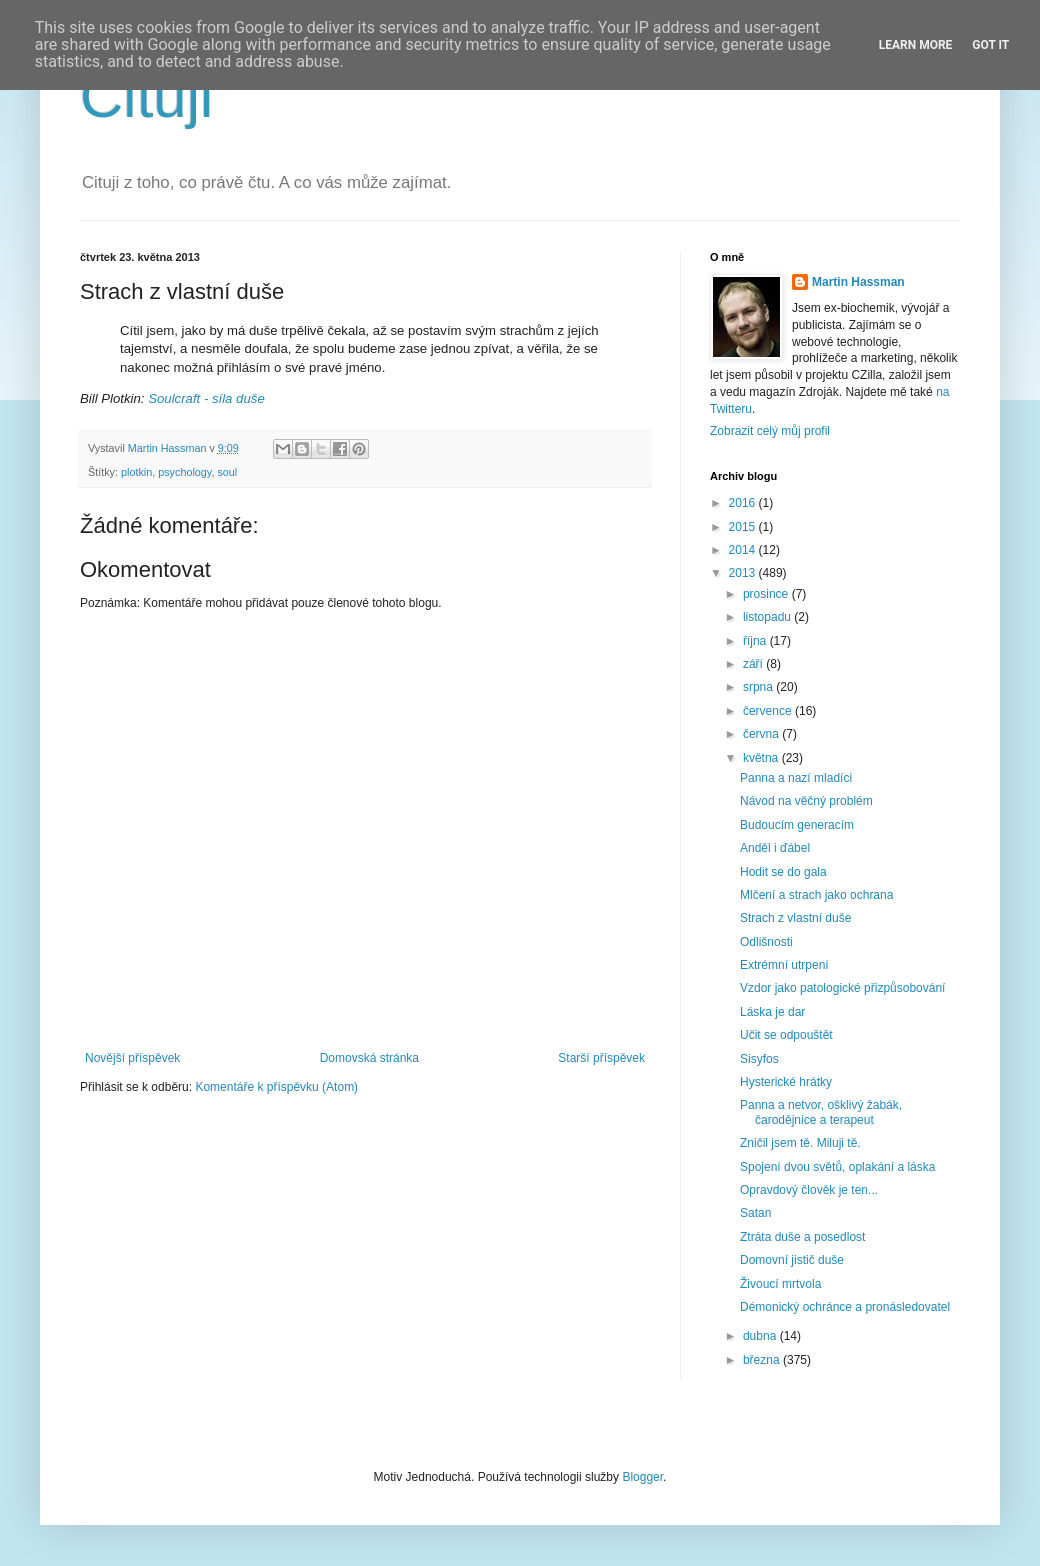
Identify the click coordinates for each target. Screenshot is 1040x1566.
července (769, 711)
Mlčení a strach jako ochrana (816, 895)
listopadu (768, 617)
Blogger (642, 1477)
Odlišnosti (766, 942)
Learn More (916, 45)
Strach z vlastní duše (795, 918)
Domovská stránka (369, 1058)
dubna (761, 1336)
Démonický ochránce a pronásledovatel (845, 1307)
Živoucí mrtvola (780, 1284)
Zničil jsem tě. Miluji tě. (800, 1143)
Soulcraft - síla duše (206, 398)
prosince (767, 594)
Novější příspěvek (132, 1058)
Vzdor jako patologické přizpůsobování (842, 988)
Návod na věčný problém (806, 801)
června (762, 734)
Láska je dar (772, 1012)
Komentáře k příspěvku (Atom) (276, 1087)
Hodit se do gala (783, 872)
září (754, 664)
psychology (184, 472)
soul (227, 472)
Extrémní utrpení (784, 965)
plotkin (136, 472)
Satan (755, 1213)
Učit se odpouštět (786, 1035)
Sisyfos (759, 1059)
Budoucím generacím (797, 825)
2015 (744, 527)
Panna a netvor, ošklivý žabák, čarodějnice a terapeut (821, 1112)
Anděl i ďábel (775, 848)
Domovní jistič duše (792, 1260)
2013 (744, 573)
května (762, 758)
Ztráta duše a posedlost (802, 1237)
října (756, 641)
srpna (759, 687)
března (763, 1360)
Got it (990, 45)
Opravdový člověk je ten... (809, 1190)
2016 (744, 503)
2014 (744, 550)
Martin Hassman (858, 282)
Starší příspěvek (601, 1058)
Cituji (146, 96)
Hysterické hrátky (786, 1082)
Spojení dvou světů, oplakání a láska (837, 1167)
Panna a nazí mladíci (796, 778)
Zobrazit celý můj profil (770, 431)
